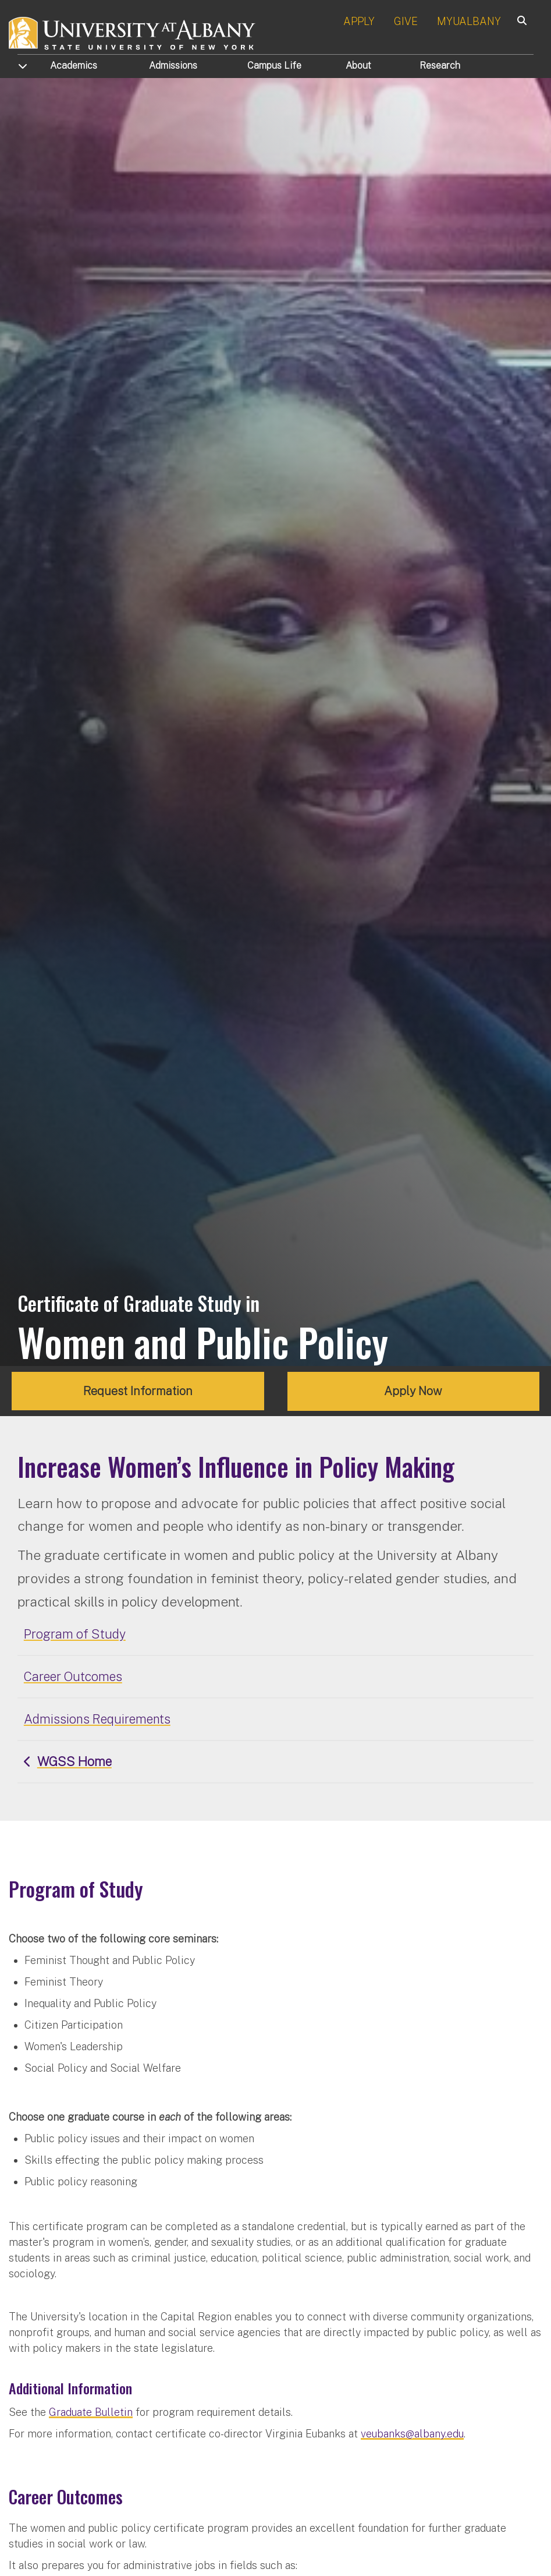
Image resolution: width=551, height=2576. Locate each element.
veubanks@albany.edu (412, 2434)
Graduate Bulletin (91, 2412)
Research (440, 65)
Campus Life (274, 65)
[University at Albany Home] (133, 32)
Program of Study (75, 1633)
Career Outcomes (73, 1676)
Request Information (138, 1391)
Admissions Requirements (97, 1718)
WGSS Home (74, 1761)
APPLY (359, 21)
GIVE (406, 21)
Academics (73, 65)
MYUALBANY (469, 21)
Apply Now (413, 1391)
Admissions (173, 65)
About (358, 65)
